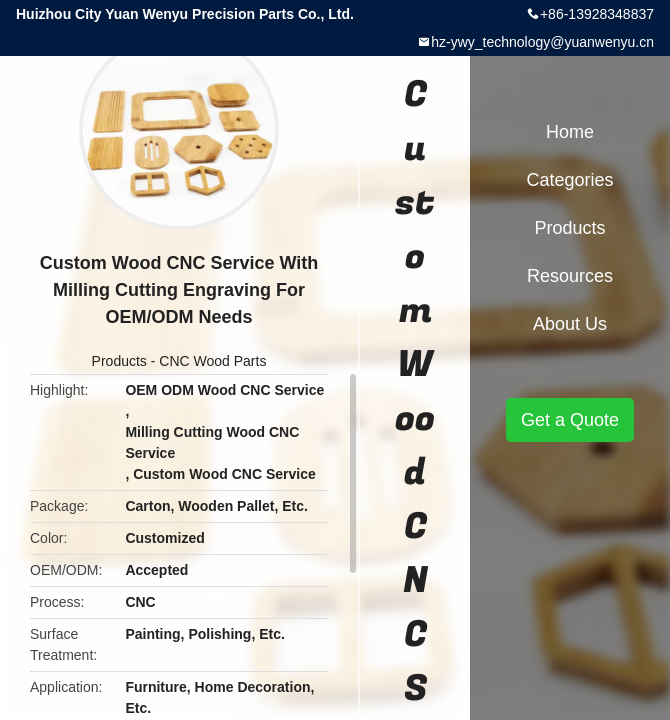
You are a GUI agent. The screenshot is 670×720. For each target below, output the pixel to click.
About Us (570, 324)
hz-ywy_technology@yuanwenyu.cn (542, 42)
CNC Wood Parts (212, 361)
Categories (569, 180)
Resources (570, 276)
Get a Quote (570, 420)
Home (570, 132)
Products (119, 361)
